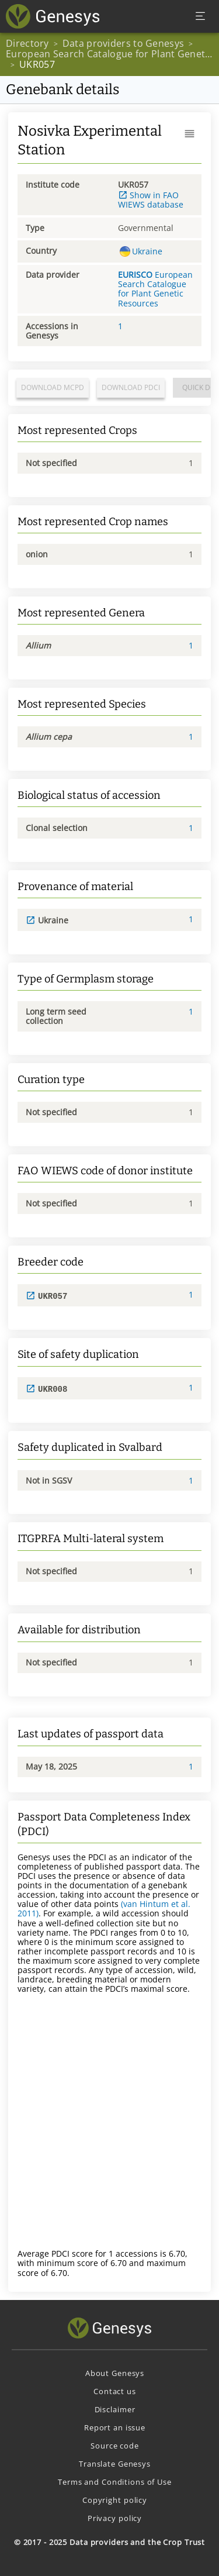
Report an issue (114, 2426)
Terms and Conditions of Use (115, 2480)
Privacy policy (115, 2517)
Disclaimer (115, 2408)
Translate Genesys (115, 2462)
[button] (189, 134)
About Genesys (114, 2372)
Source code (115, 2444)
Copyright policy (114, 2499)
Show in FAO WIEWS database (150, 199)
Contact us (114, 2390)
